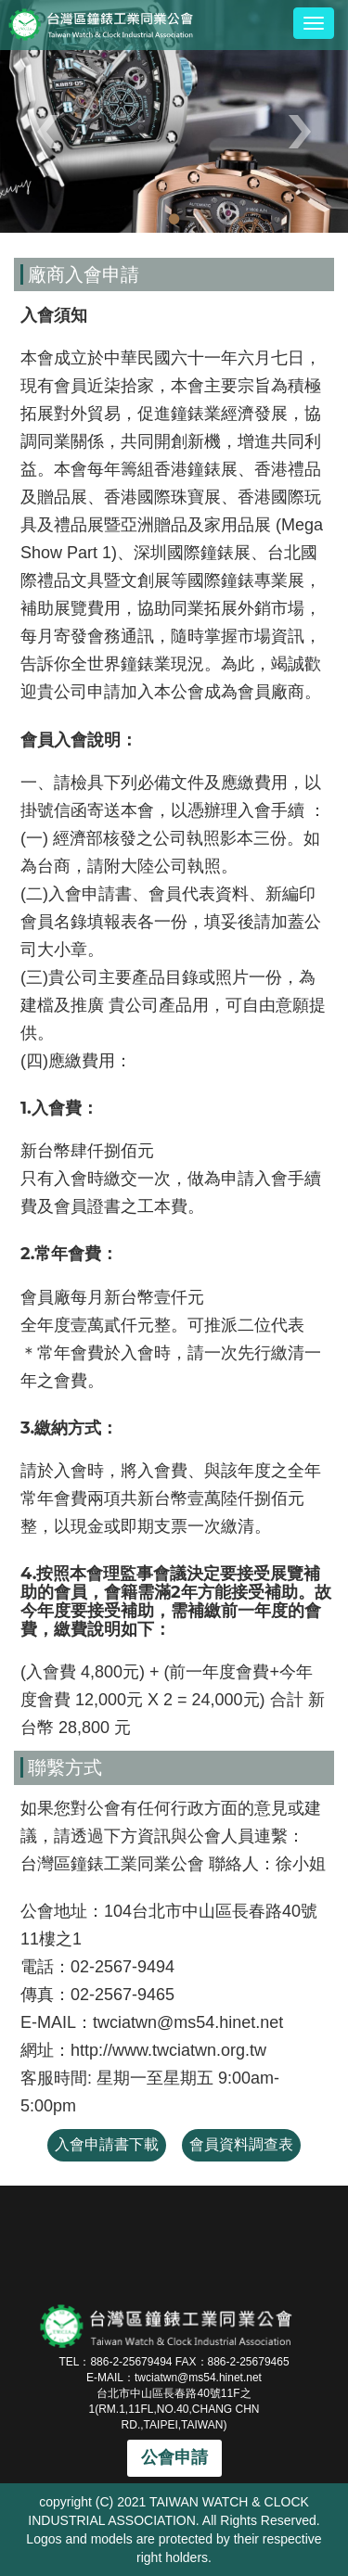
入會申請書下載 (107, 2144)
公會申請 (174, 2457)
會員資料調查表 (241, 2144)
